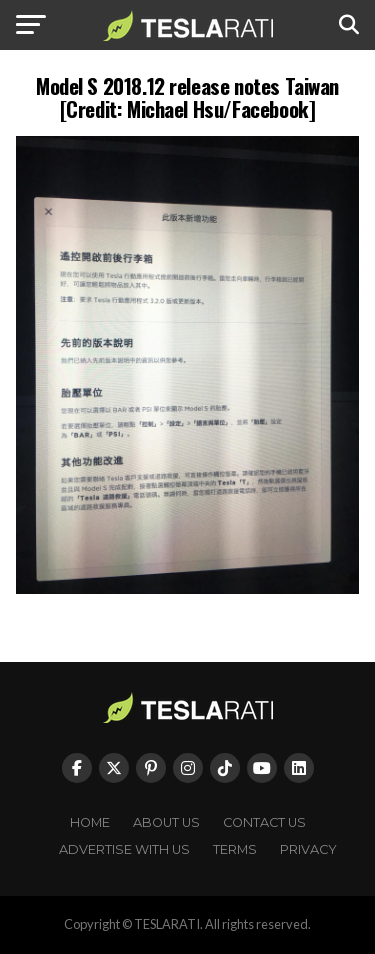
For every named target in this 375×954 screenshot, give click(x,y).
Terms (235, 849)
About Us (166, 822)
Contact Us (264, 822)
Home (90, 822)
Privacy (308, 849)
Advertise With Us (124, 849)
